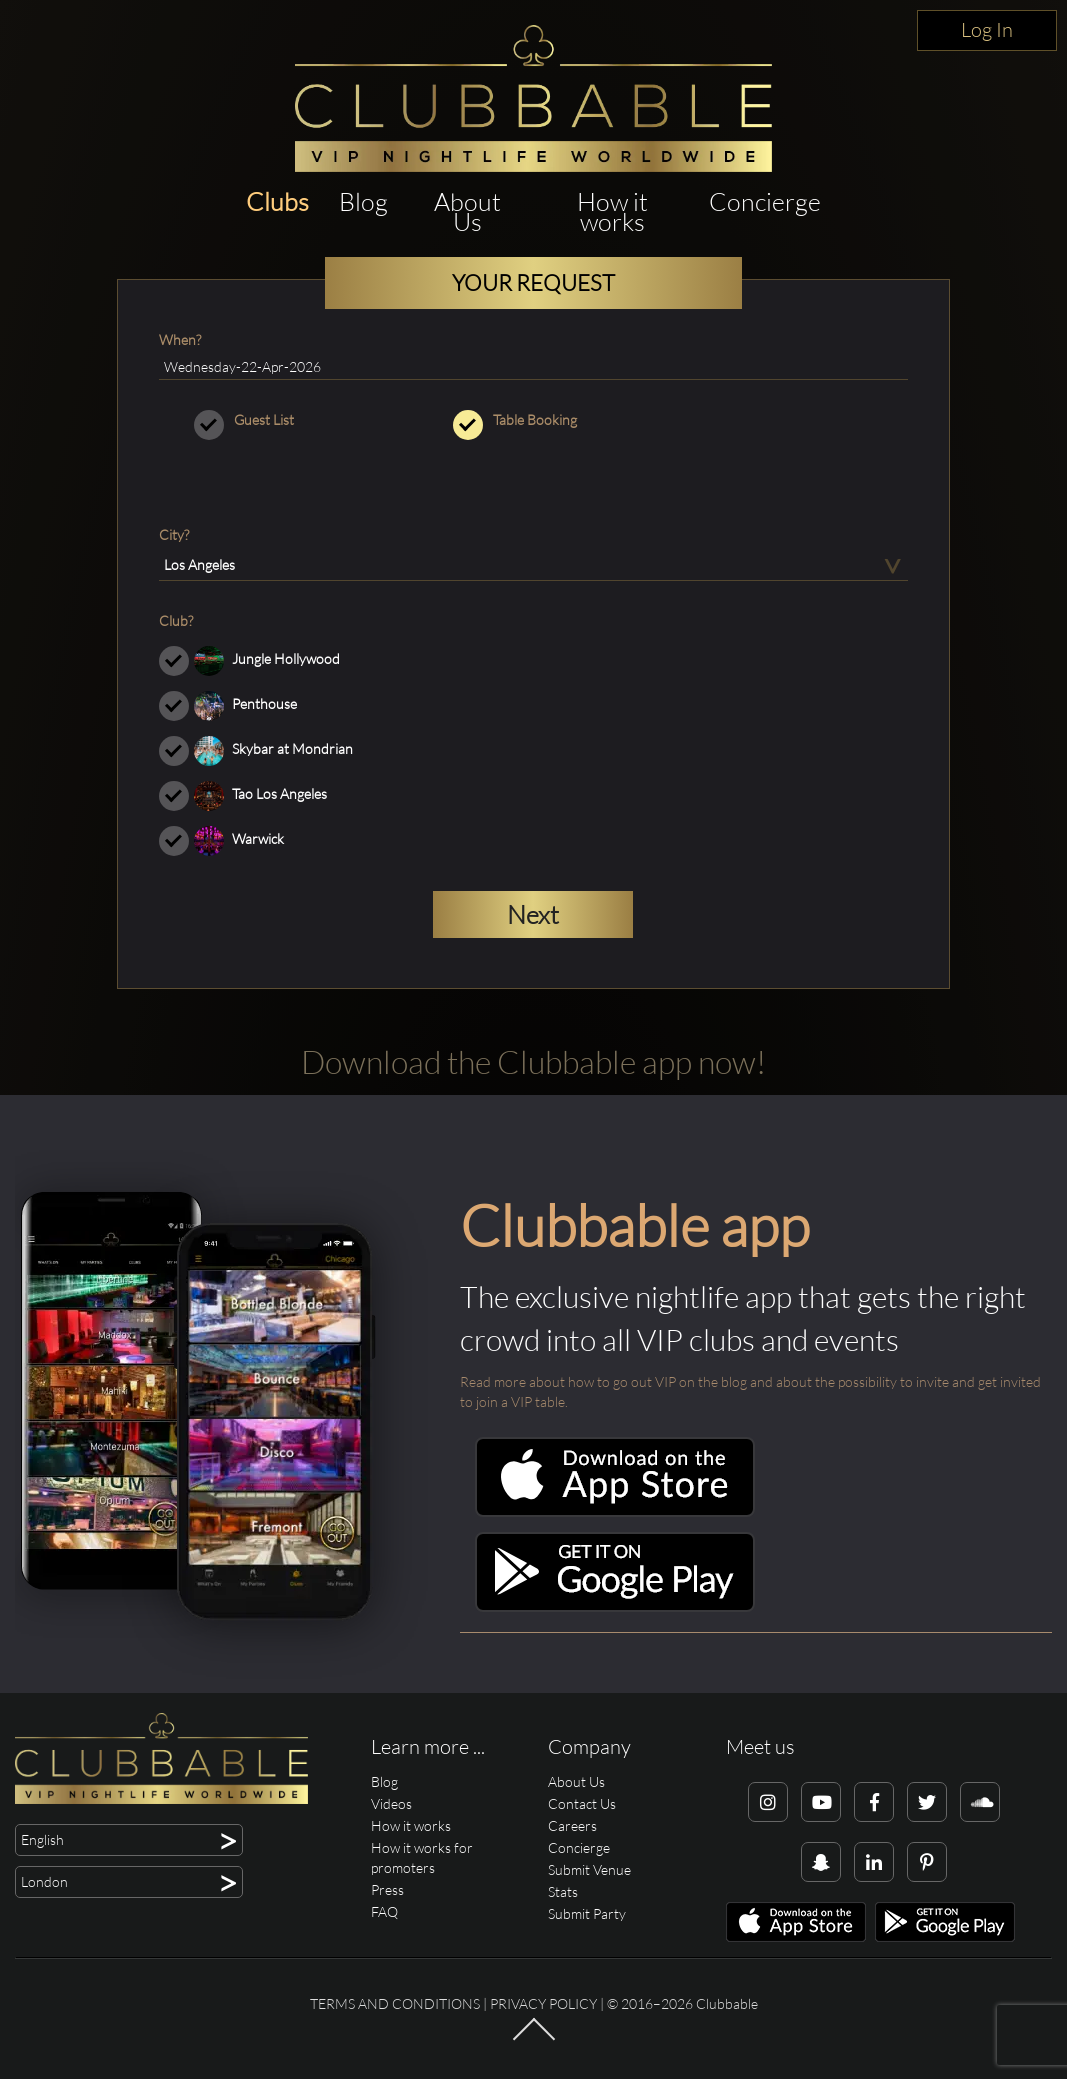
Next (533, 914)
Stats (563, 1891)
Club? (176, 620)
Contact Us (582, 1803)
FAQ (384, 1911)
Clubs (277, 201)
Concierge (765, 201)
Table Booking (533, 420)
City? (174, 534)
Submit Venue (589, 1869)
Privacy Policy (543, 2003)
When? (180, 339)
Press (387, 1889)
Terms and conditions (395, 2003)
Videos (391, 1803)
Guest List (274, 420)
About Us (467, 211)
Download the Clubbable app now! (533, 1061)
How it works (612, 211)
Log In (987, 29)
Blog (363, 201)
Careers (572, 1825)
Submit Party (587, 1913)
